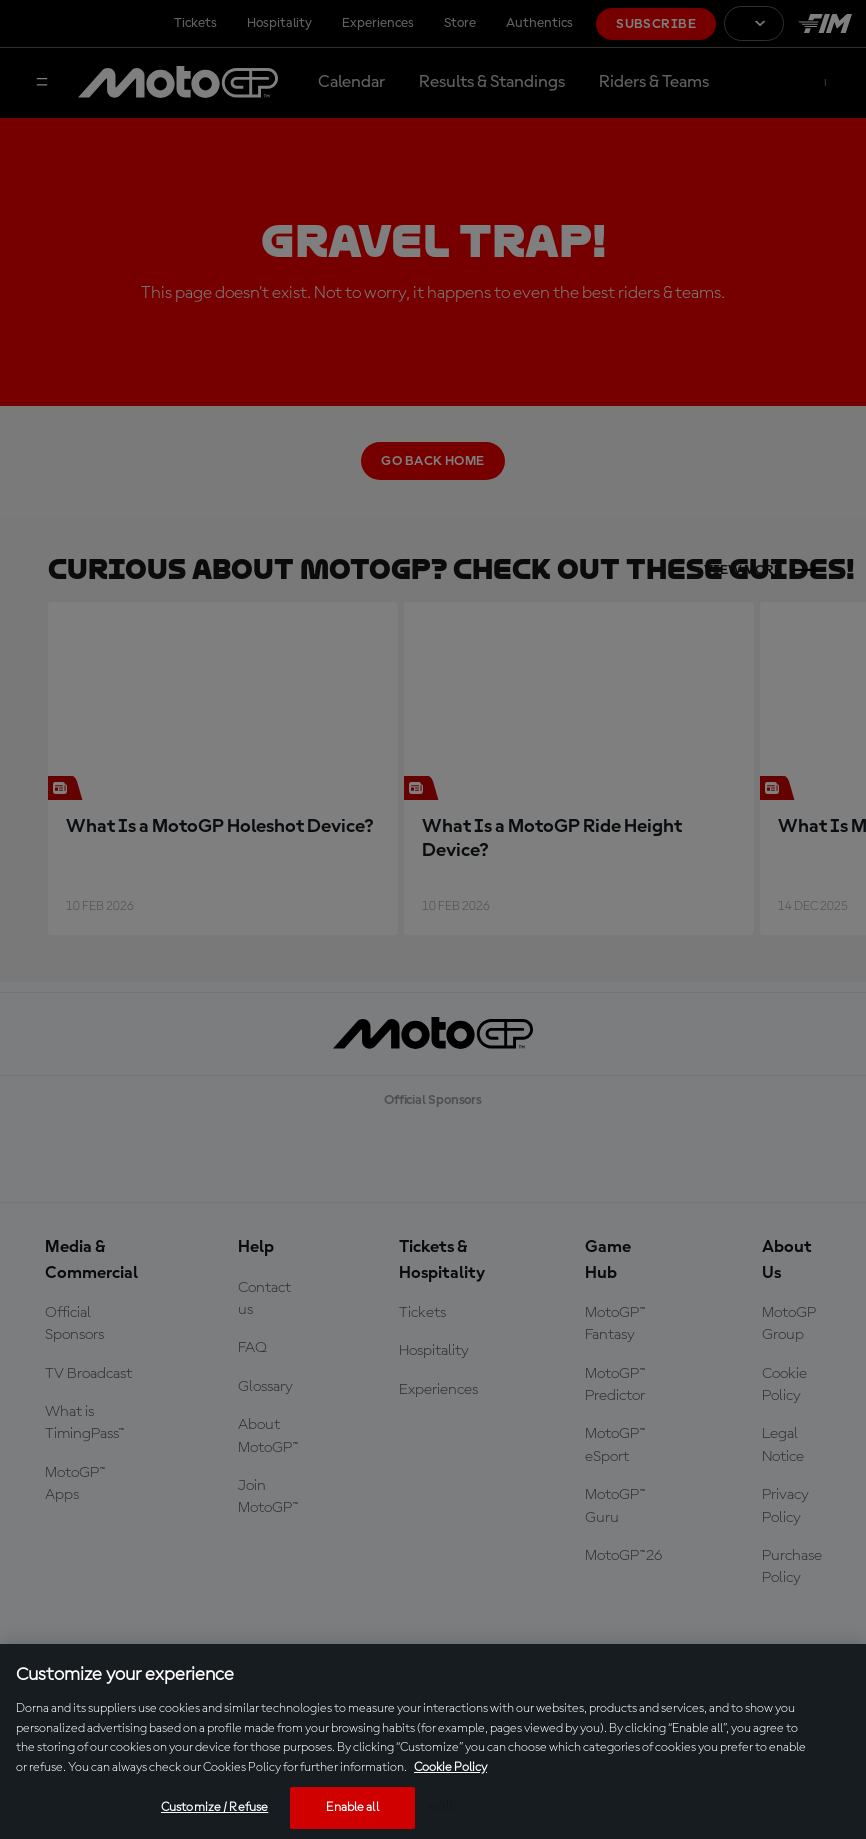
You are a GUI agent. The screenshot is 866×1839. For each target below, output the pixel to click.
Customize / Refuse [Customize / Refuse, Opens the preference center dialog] (214, 1807)
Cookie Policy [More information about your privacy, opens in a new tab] (450, 1767)
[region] (433, 1741)
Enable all (352, 1807)
